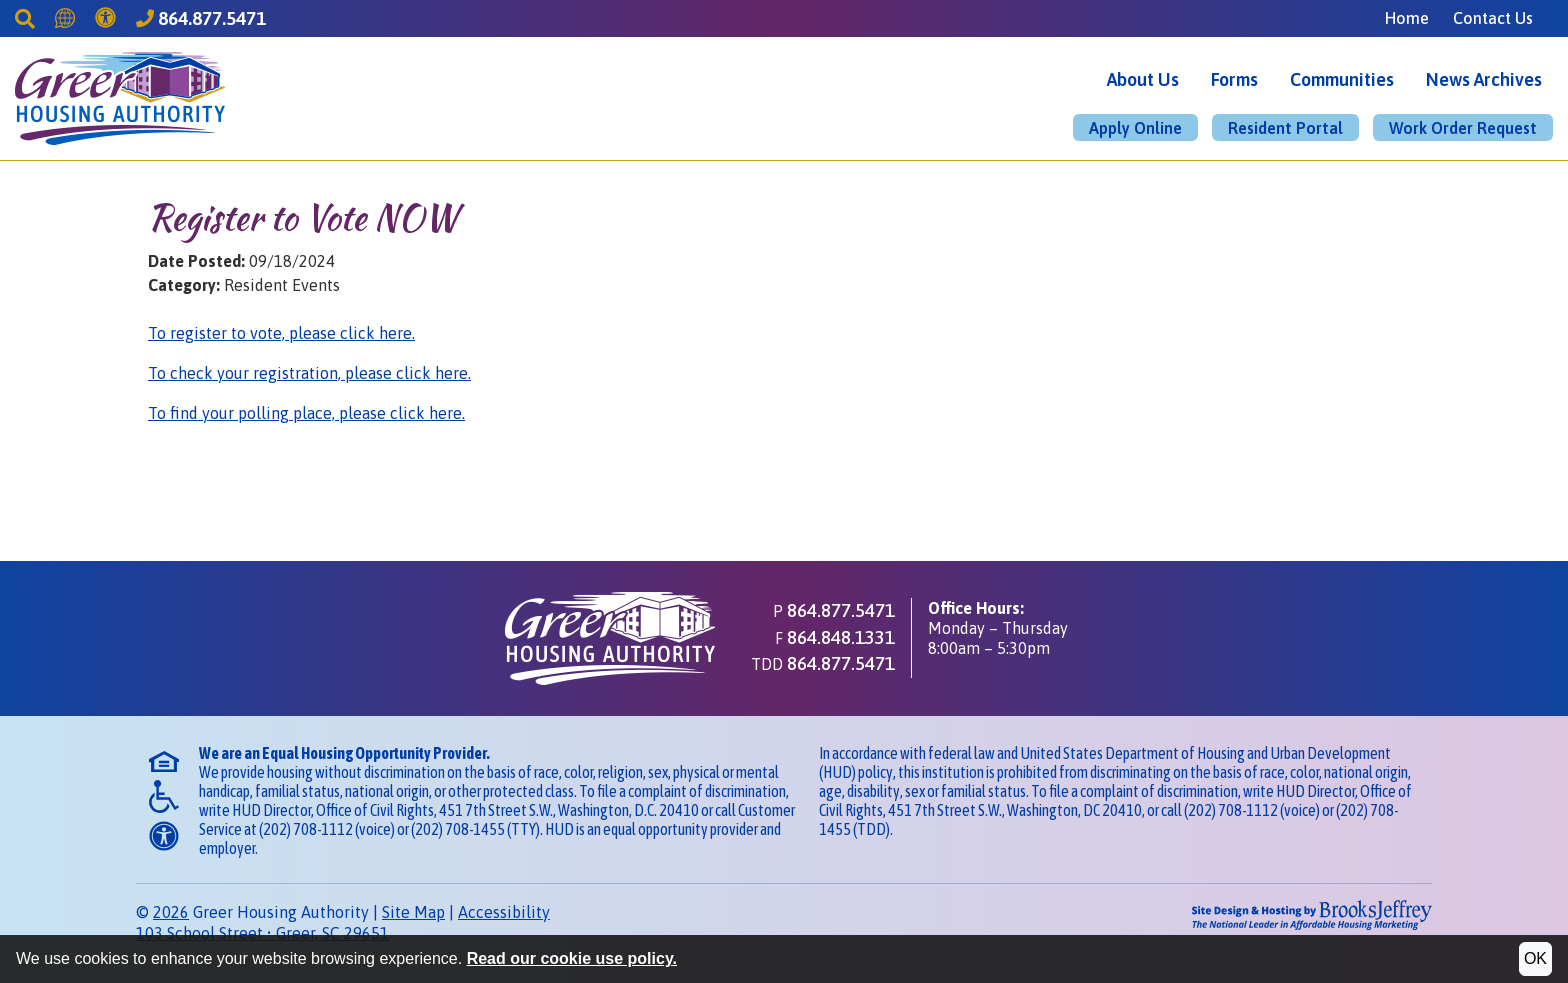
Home (1407, 18)
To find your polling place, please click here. (306, 413)
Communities (1342, 79)
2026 (171, 912)
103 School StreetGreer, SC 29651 (262, 933)
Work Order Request (1463, 128)
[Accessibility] (105, 18)
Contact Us (1493, 18)
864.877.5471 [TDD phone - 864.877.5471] (841, 663)
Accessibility (504, 912)
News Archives (1484, 79)
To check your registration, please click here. (309, 373)
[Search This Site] (25, 18)
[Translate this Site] (65, 18)
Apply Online (1135, 128)
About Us (1143, 79)
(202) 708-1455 (458, 829)
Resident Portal (1285, 128)
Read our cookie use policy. (572, 958)
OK (1535, 958)
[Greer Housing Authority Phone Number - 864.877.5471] (201, 18)
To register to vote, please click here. (281, 333)
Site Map (413, 912)
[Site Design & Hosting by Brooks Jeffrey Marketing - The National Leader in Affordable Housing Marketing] (1279, 915)
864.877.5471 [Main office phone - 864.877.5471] (841, 610)
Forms (1234, 79)
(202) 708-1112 (306, 829)
